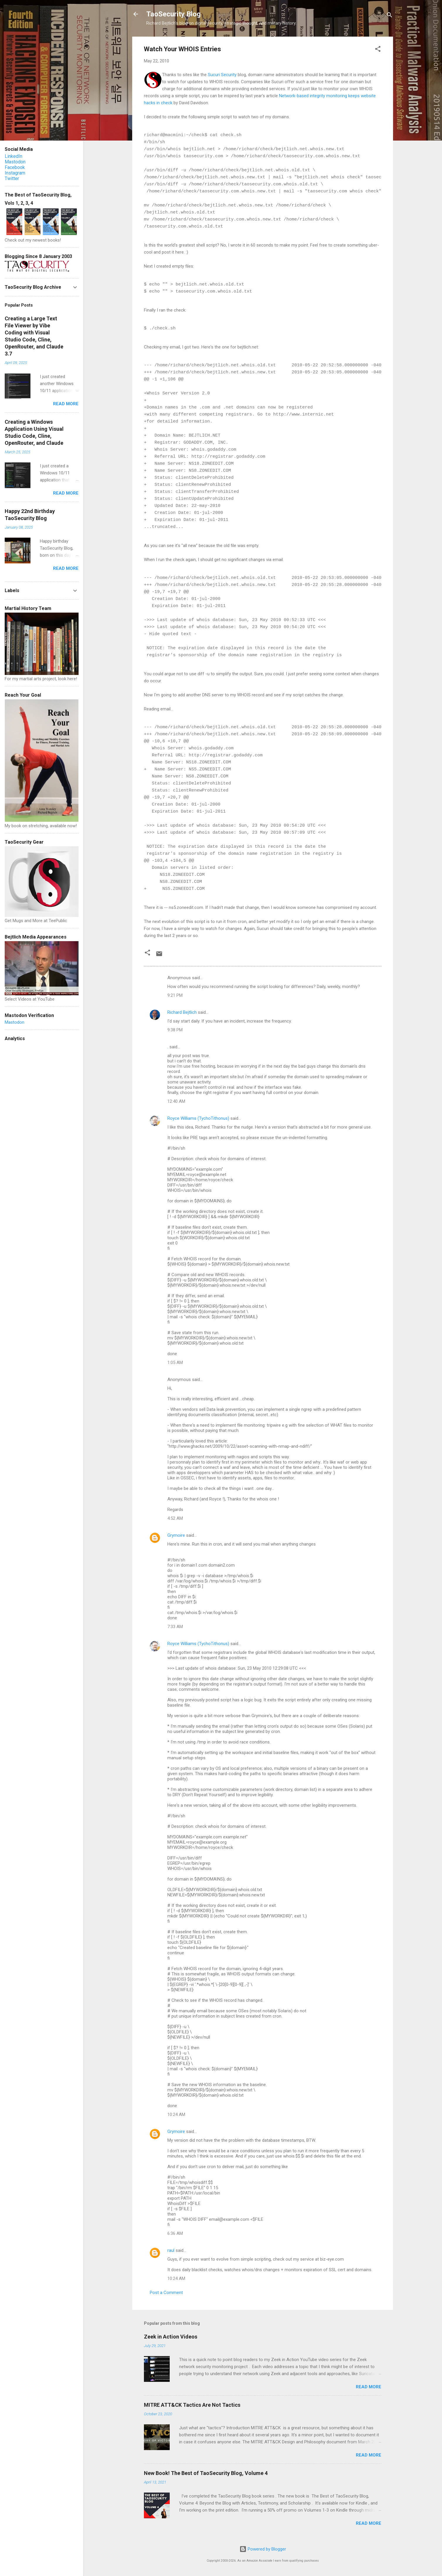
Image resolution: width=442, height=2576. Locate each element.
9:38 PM (175, 1030)
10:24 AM (176, 2114)
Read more (368, 2386)
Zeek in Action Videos (170, 2337)
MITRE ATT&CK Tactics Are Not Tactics (192, 2405)
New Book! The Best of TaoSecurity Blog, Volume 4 (206, 2473)
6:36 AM (175, 2233)
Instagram (15, 173)
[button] (377, 49)
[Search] (389, 16)
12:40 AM (176, 1101)
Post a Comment (166, 2292)
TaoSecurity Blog (173, 14)
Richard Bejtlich (182, 1012)
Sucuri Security (222, 74)
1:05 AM (175, 1362)
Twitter (12, 178)
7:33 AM (175, 1626)
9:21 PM (175, 995)
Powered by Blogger (262, 2549)
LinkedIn (13, 156)
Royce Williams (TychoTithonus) (198, 1118)
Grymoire (176, 1535)
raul (170, 2250)
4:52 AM (175, 1518)
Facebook (15, 167)
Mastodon (15, 162)
